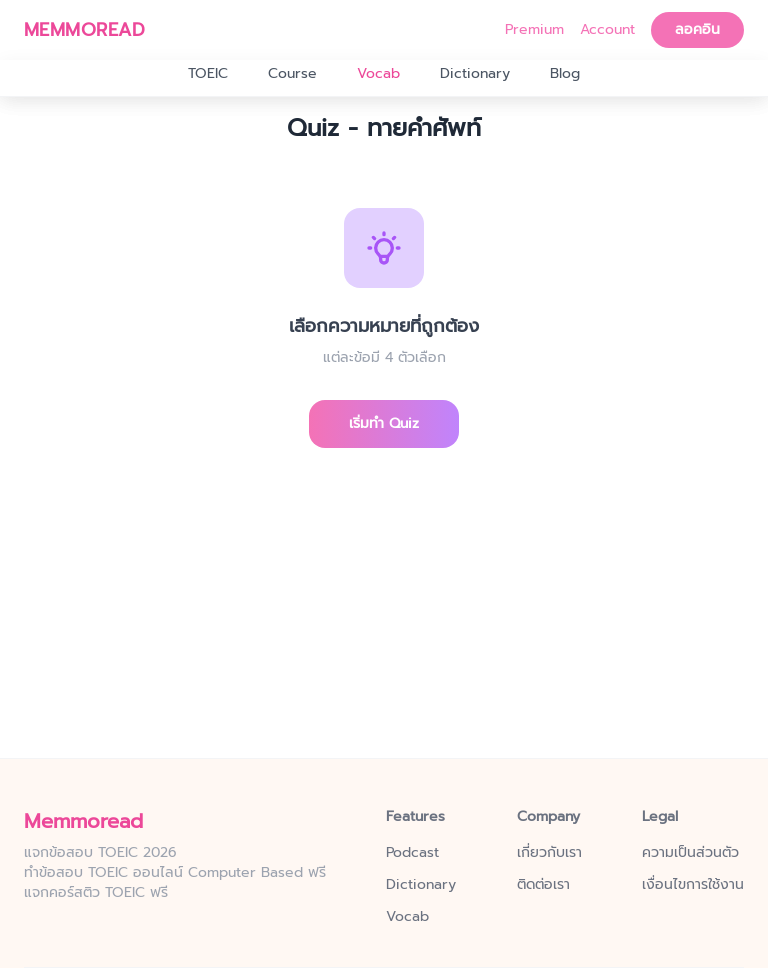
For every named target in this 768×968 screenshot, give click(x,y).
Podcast (412, 853)
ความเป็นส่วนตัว (690, 853)
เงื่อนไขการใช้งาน (693, 885)
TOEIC (208, 74)
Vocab (378, 74)
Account (607, 30)
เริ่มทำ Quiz (384, 423)
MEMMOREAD (84, 30)
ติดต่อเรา (543, 885)
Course (292, 74)
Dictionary (475, 74)
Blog (565, 74)
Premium (534, 30)
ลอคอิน (697, 29)
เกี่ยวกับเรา (549, 853)
